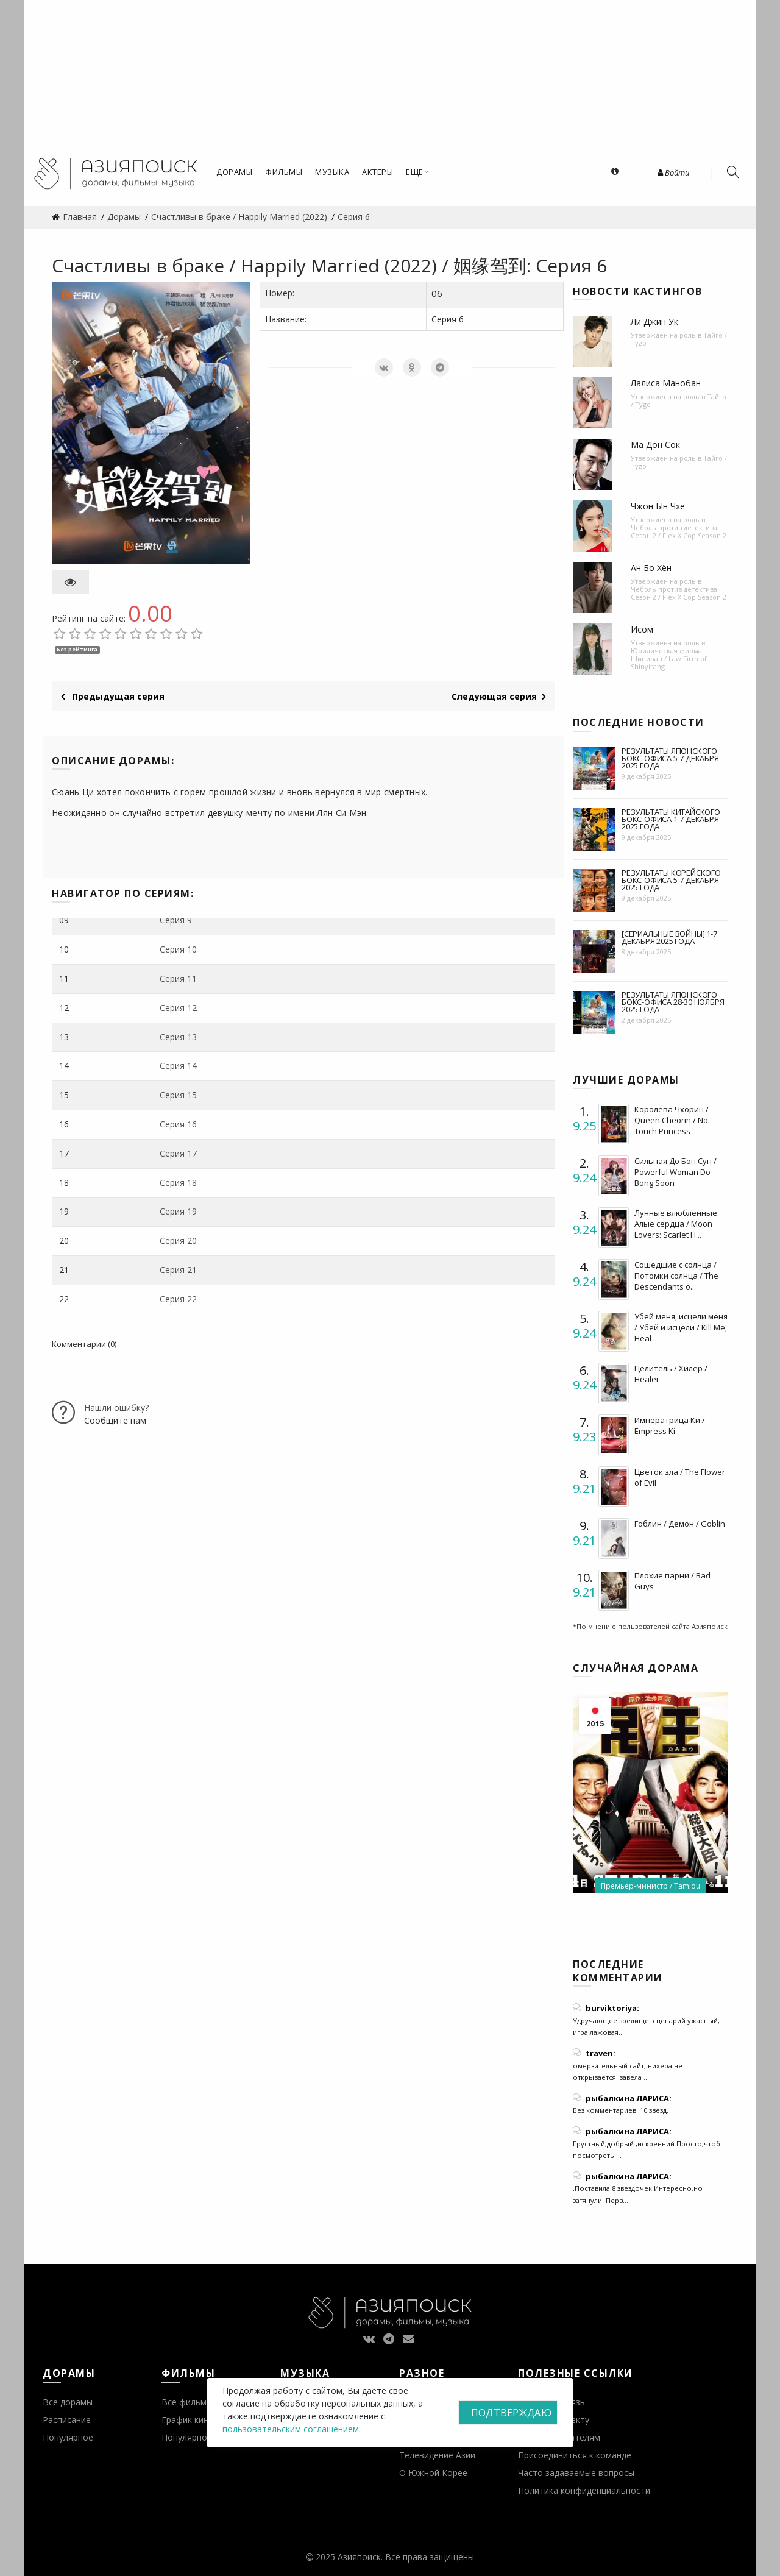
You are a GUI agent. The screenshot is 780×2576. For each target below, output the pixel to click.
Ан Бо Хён (651, 567)
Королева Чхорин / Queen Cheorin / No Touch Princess (671, 1120)
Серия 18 (178, 1182)
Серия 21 (178, 1270)
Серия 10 (178, 949)
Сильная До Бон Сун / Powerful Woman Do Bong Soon (675, 1171)
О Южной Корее (433, 2472)
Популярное (68, 2437)
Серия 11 (178, 978)
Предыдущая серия (113, 696)
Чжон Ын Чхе (658, 506)
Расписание (67, 2419)
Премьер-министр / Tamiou (650, 1886)
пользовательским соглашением (290, 2429)
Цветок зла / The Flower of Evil (679, 1477)
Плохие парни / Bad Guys (672, 1581)
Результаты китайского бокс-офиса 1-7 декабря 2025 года (671, 819)
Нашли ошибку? (116, 1407)
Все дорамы (68, 2402)
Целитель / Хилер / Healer (670, 1374)
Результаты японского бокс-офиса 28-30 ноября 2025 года (673, 1002)
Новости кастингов (638, 291)
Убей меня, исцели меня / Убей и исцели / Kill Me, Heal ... (681, 1327)
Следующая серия (498, 696)
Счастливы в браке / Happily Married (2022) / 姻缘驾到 (289, 265)
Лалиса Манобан (666, 383)
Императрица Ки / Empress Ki (669, 1425)
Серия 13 (178, 1037)
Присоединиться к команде (574, 2455)
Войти (673, 172)
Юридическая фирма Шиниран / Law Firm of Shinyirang (669, 658)
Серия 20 (178, 1240)
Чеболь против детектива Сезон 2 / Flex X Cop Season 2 (678, 531)
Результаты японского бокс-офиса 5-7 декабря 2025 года (670, 758)
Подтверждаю (511, 2412)
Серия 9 (176, 920)
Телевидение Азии (437, 2455)
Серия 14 (178, 1065)
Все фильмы (187, 2402)
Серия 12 (178, 1007)
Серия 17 (178, 1153)
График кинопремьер (205, 2419)
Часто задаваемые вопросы (576, 2472)
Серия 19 (178, 1211)
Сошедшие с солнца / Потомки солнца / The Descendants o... (676, 1275)
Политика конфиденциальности (584, 2490)
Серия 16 (178, 1124)
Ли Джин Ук (654, 321)
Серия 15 (178, 1095)
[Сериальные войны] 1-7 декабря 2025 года (669, 937)
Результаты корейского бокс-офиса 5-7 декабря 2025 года (671, 880)
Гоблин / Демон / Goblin (679, 1523)
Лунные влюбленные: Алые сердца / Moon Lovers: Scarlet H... (676, 1223)
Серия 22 (178, 1299)
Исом (642, 629)
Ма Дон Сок (655, 444)
